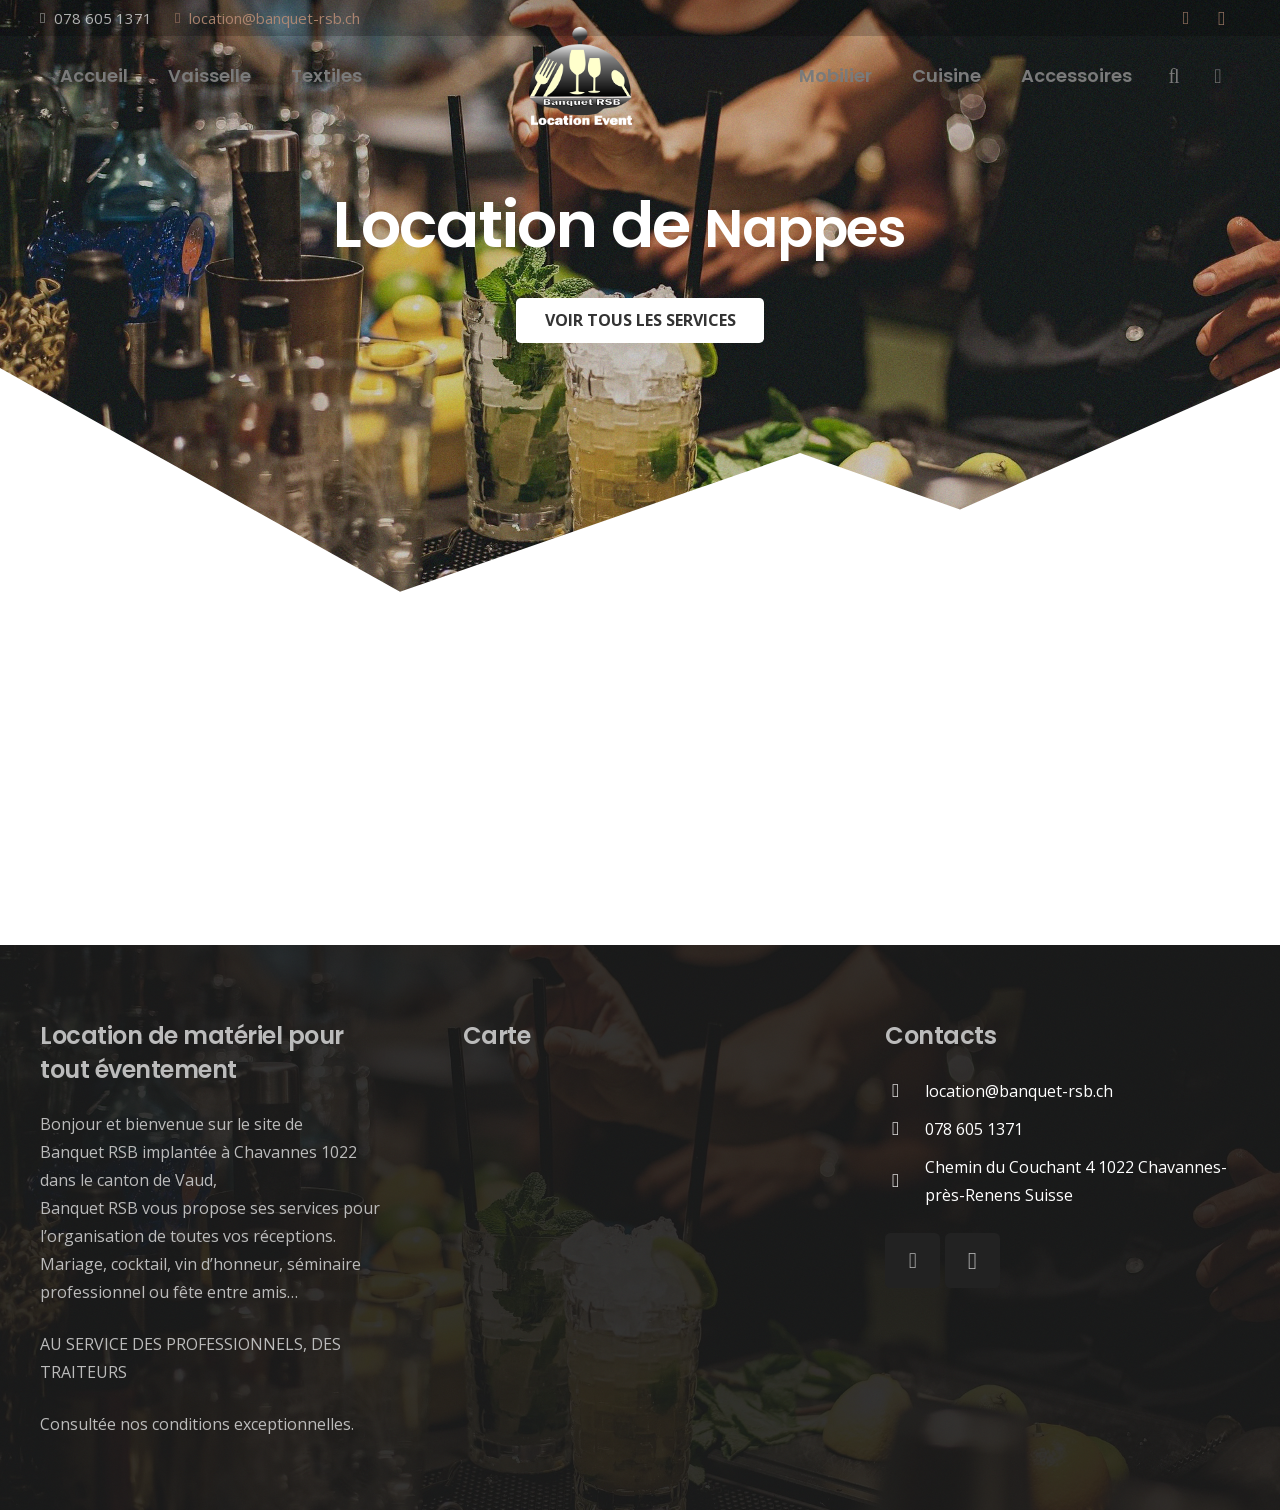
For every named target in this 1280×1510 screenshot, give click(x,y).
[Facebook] (1186, 18)
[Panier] (1218, 76)
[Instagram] (1222, 18)
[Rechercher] (1174, 76)
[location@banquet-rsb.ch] (905, 1090)
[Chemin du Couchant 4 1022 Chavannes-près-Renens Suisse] (905, 1180)
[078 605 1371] (905, 1128)
